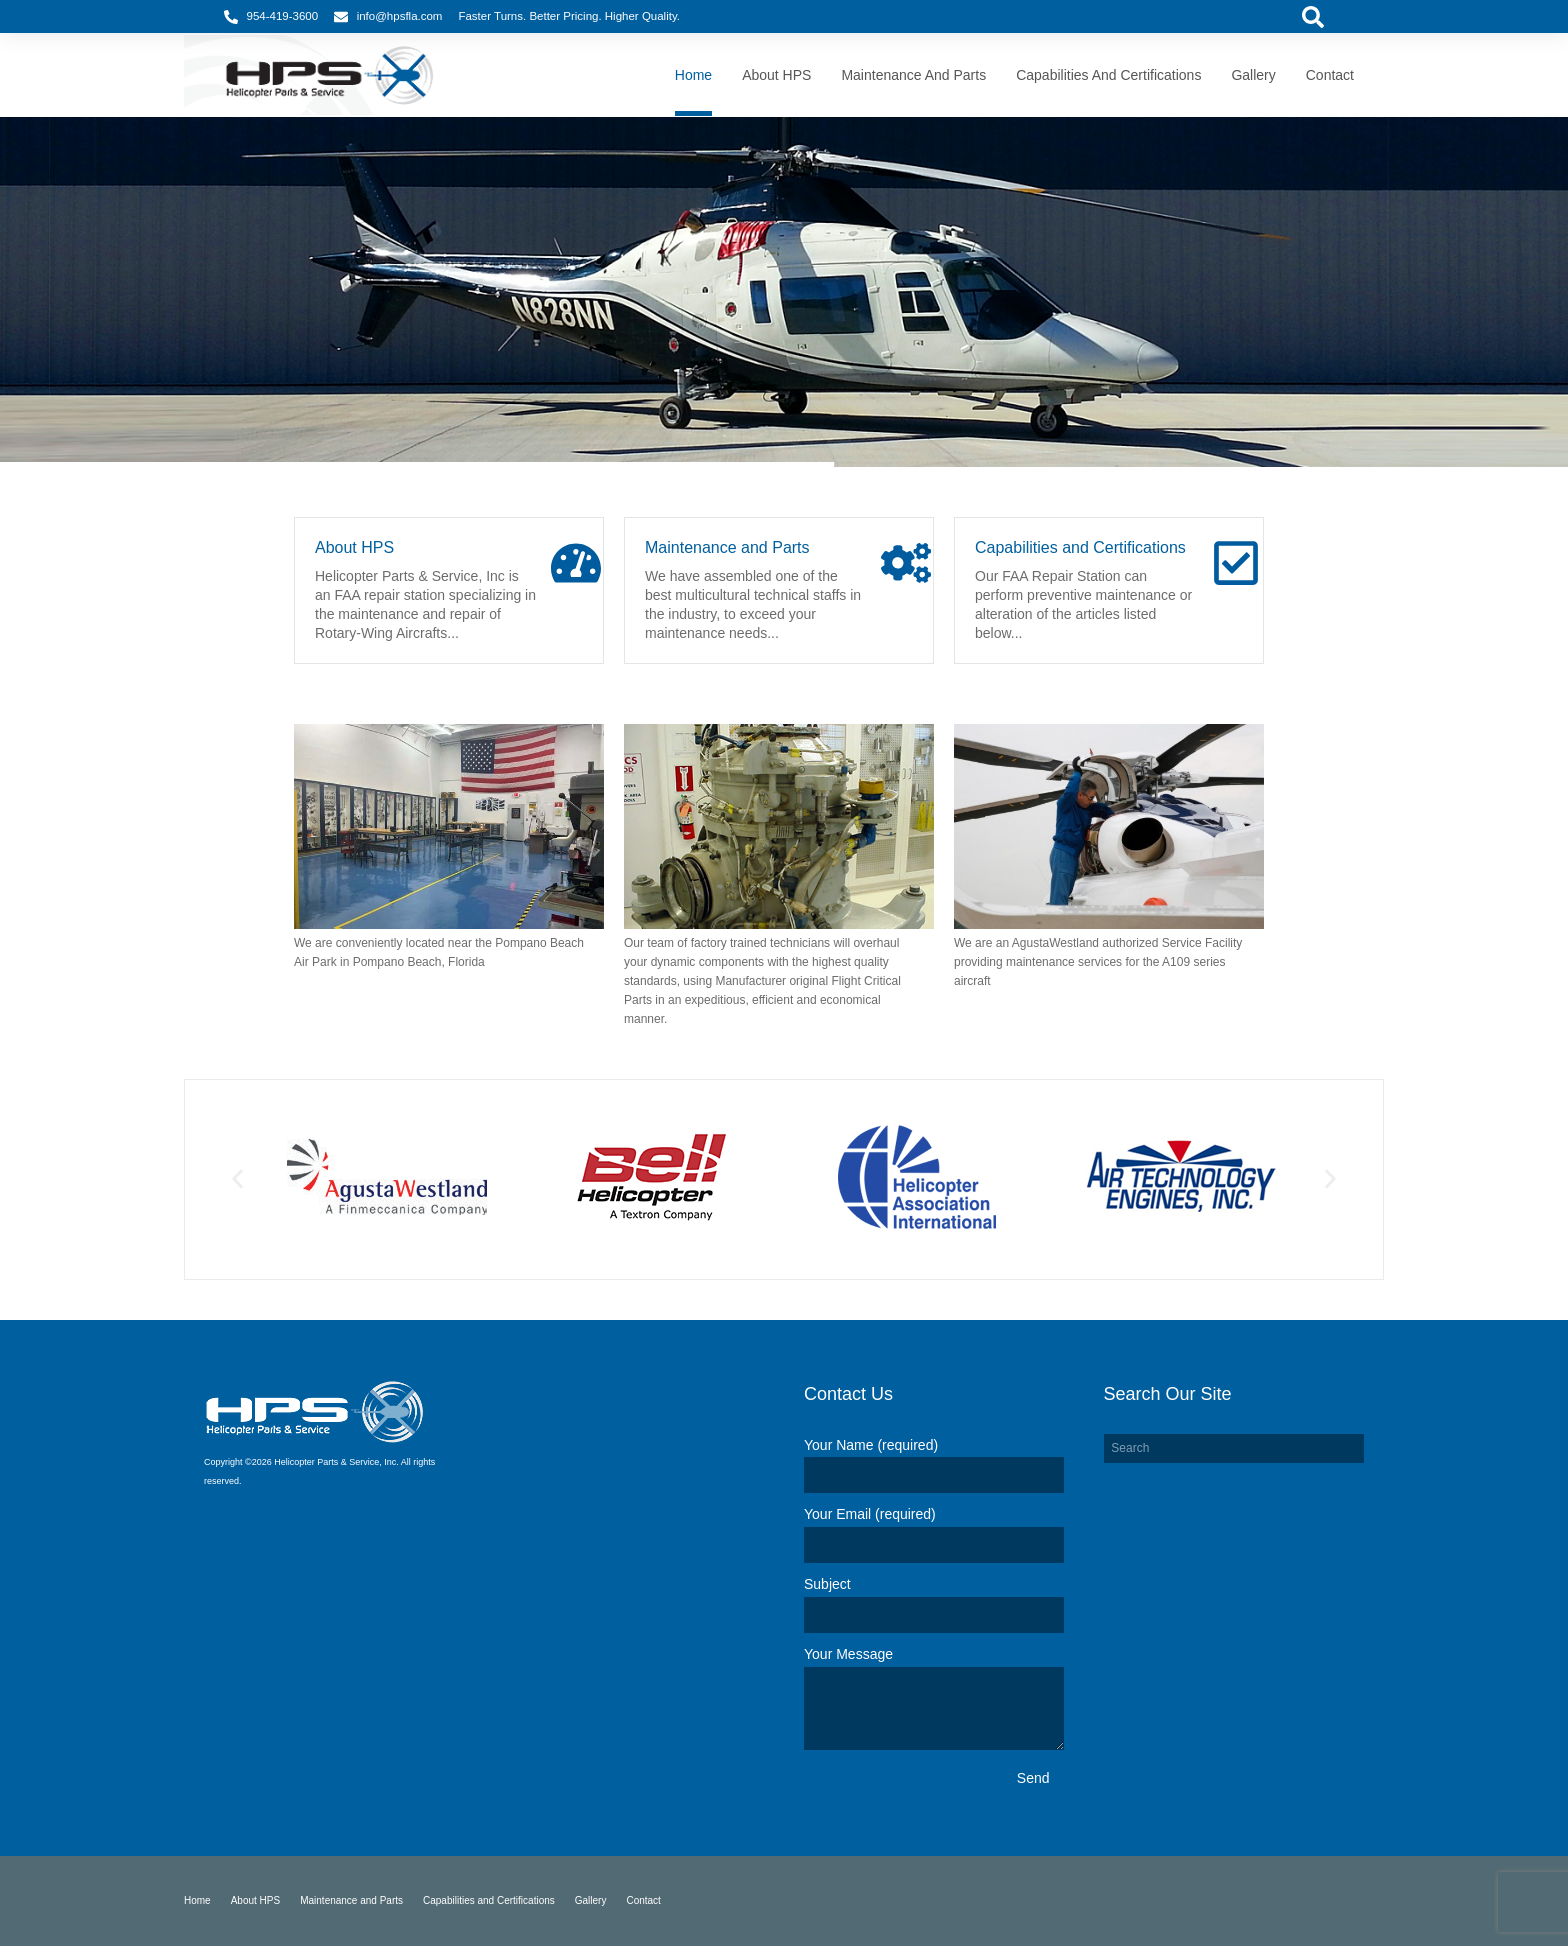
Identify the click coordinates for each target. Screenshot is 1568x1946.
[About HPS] (576, 563)
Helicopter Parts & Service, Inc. (336, 1462)
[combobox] (1234, 1449)
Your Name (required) (871, 1445)
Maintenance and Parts (727, 547)
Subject (827, 1584)
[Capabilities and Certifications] (1236, 563)
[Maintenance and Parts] (906, 563)
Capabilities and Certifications (1080, 547)
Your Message (848, 1654)
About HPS (354, 547)
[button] (237, 1179)
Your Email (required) (870, 1514)
